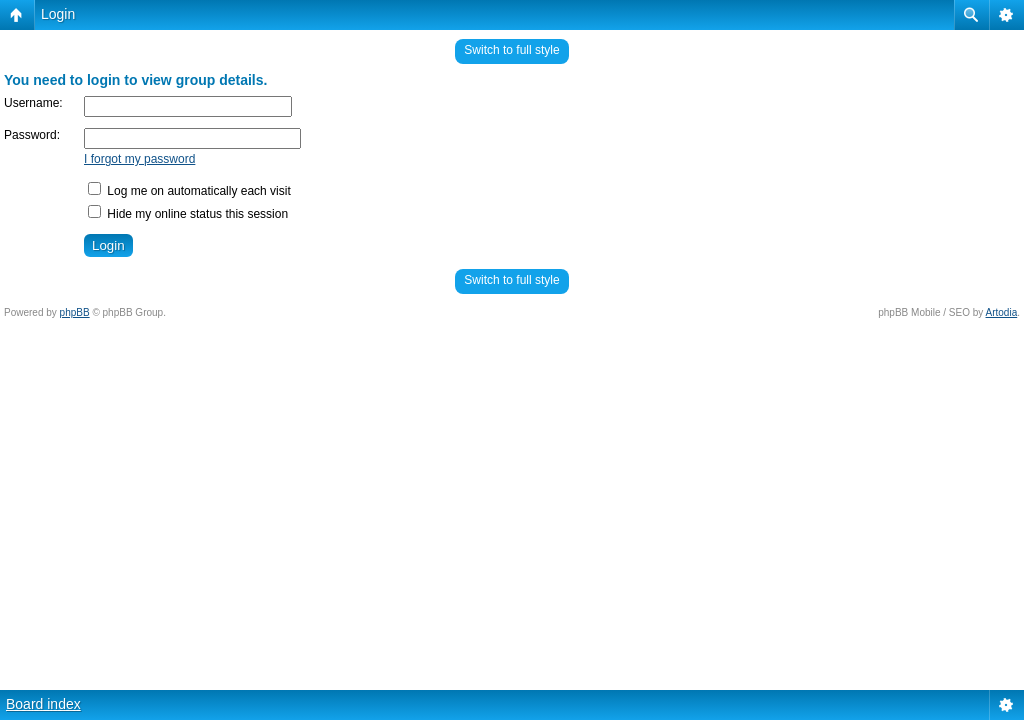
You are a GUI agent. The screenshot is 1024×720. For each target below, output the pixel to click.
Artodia (1002, 312)
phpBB (75, 312)
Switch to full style (511, 50)
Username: (33, 103)
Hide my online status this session (188, 214)
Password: (32, 135)
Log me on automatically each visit (189, 191)
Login (58, 14)
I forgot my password (139, 159)
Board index (43, 704)
